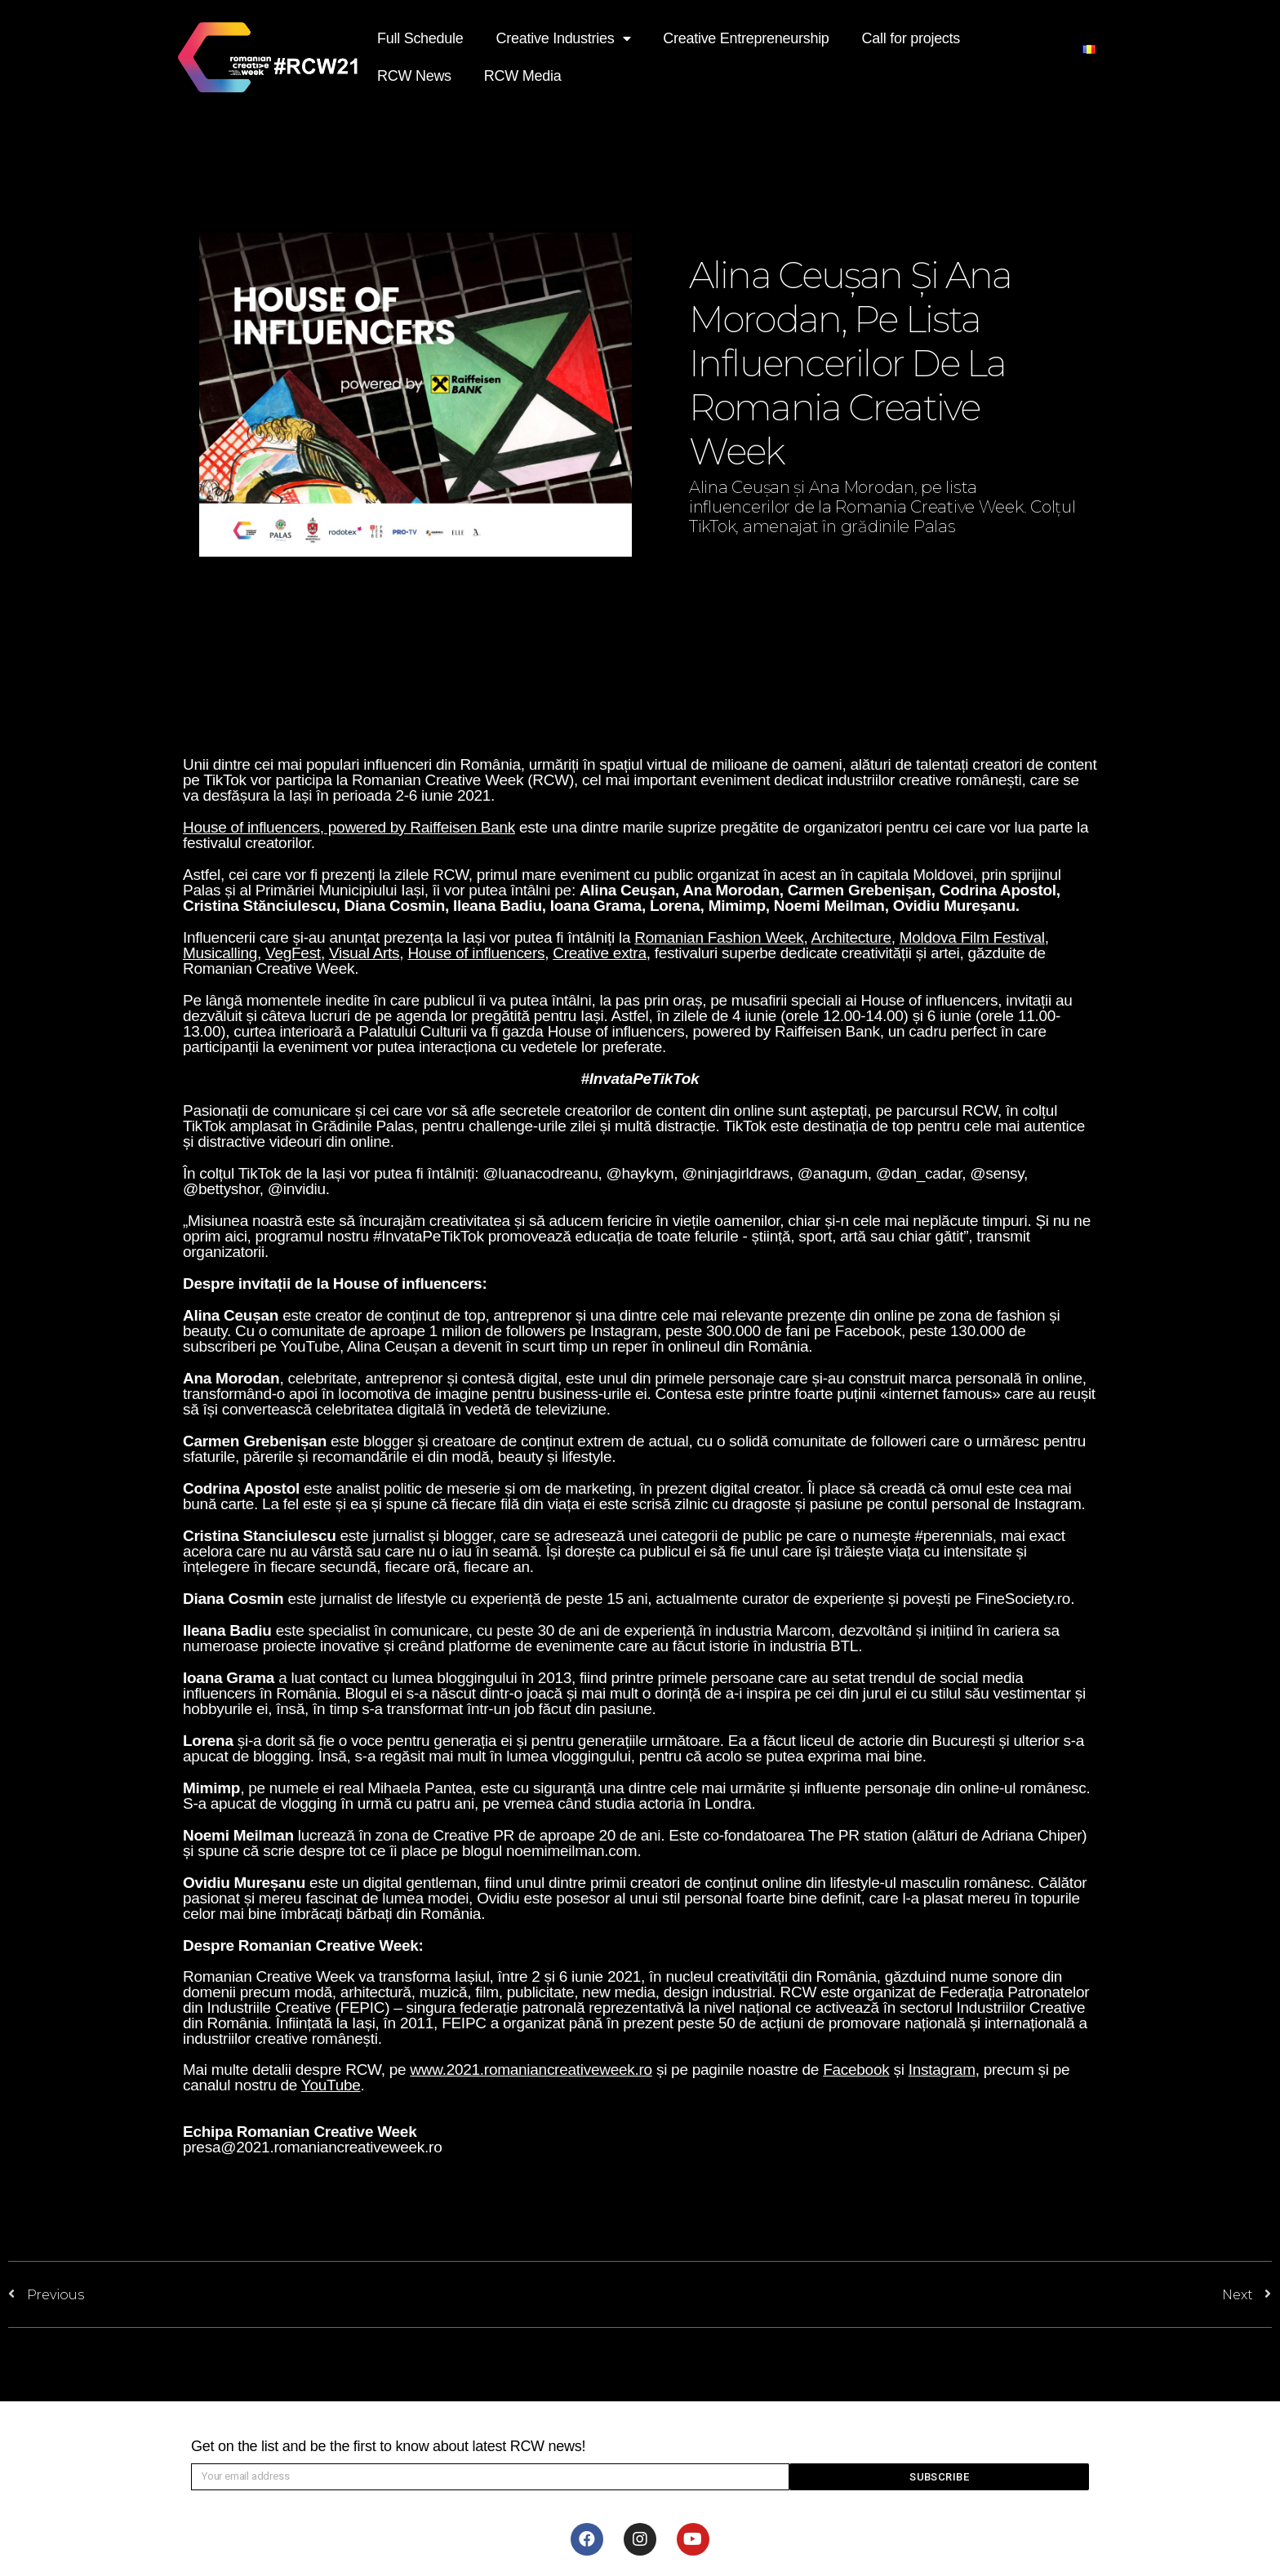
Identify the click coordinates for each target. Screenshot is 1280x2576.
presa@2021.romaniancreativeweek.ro (312, 2147)
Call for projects (911, 38)
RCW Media (523, 76)
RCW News (414, 76)
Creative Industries (563, 39)
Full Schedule (420, 38)
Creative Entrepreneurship (746, 38)
